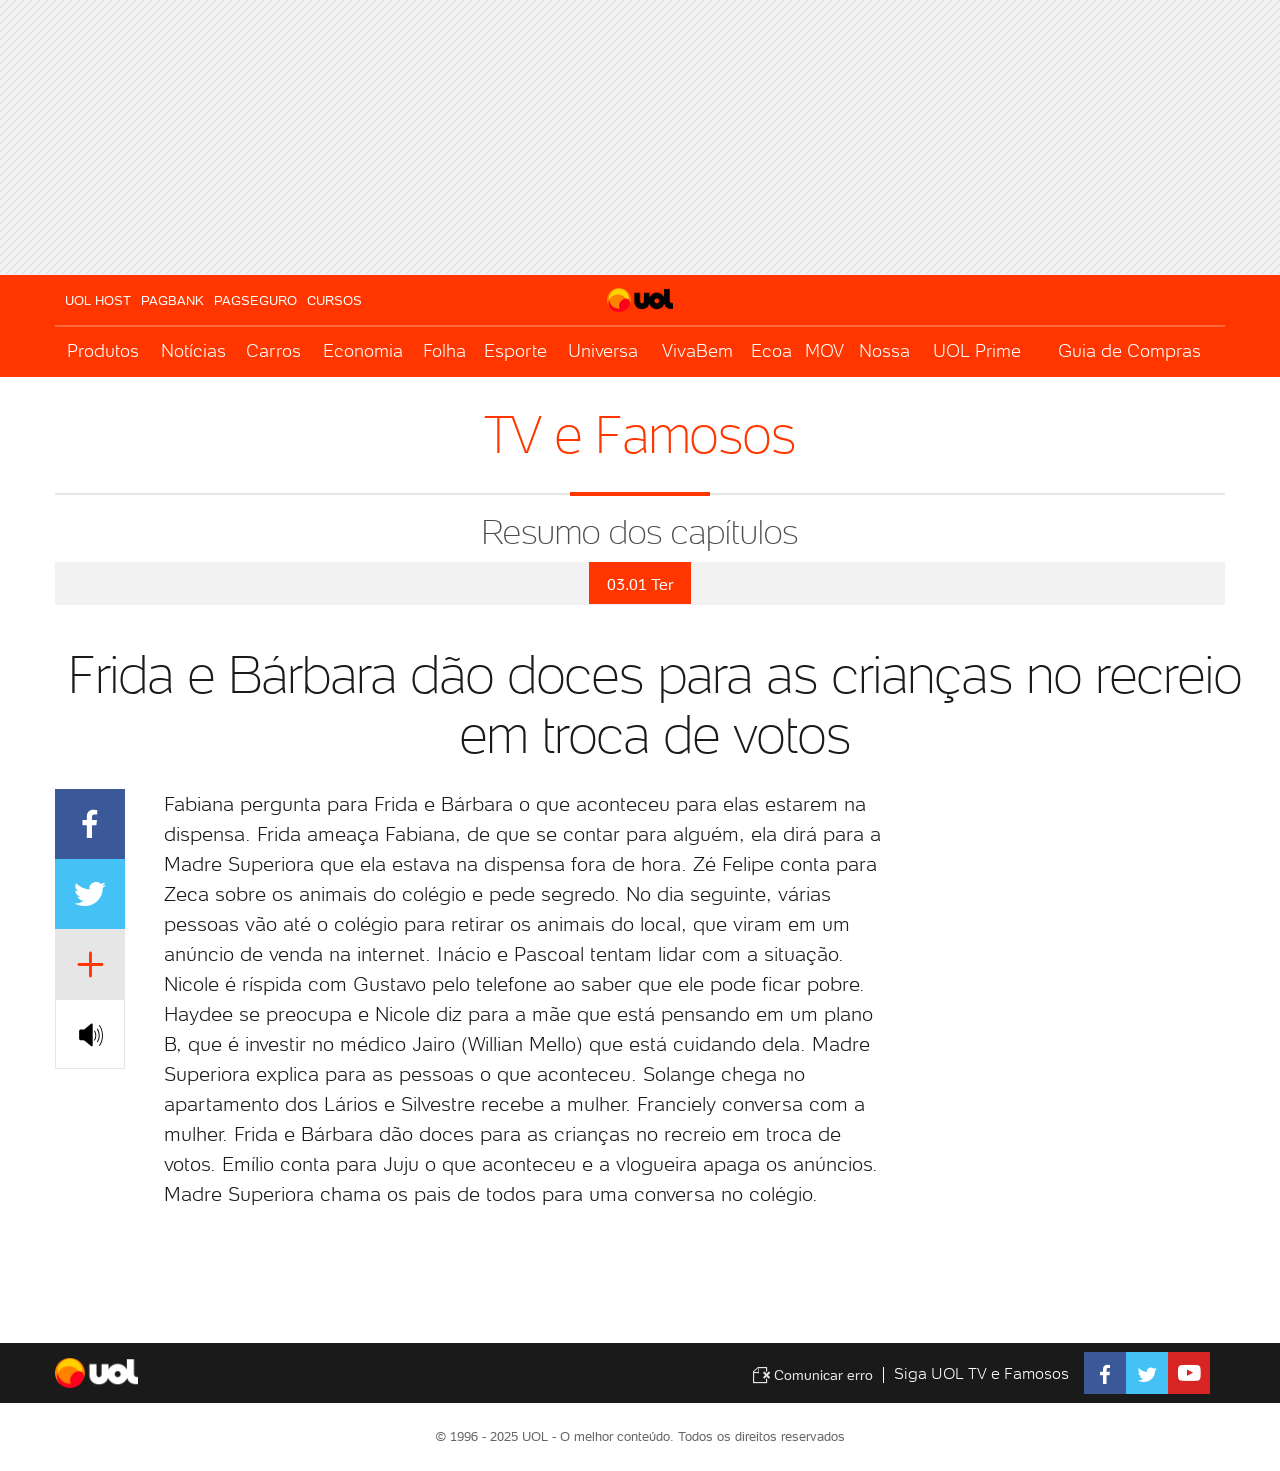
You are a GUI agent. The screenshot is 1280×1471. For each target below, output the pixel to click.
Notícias (193, 350)
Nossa (884, 350)
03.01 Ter (640, 584)
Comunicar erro (812, 1375)
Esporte (515, 350)
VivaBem (697, 350)
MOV (824, 350)
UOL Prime (977, 350)
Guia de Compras (1129, 350)
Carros (273, 350)
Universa (603, 350)
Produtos (103, 350)
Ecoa (771, 350)
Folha (444, 350)
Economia (363, 350)
